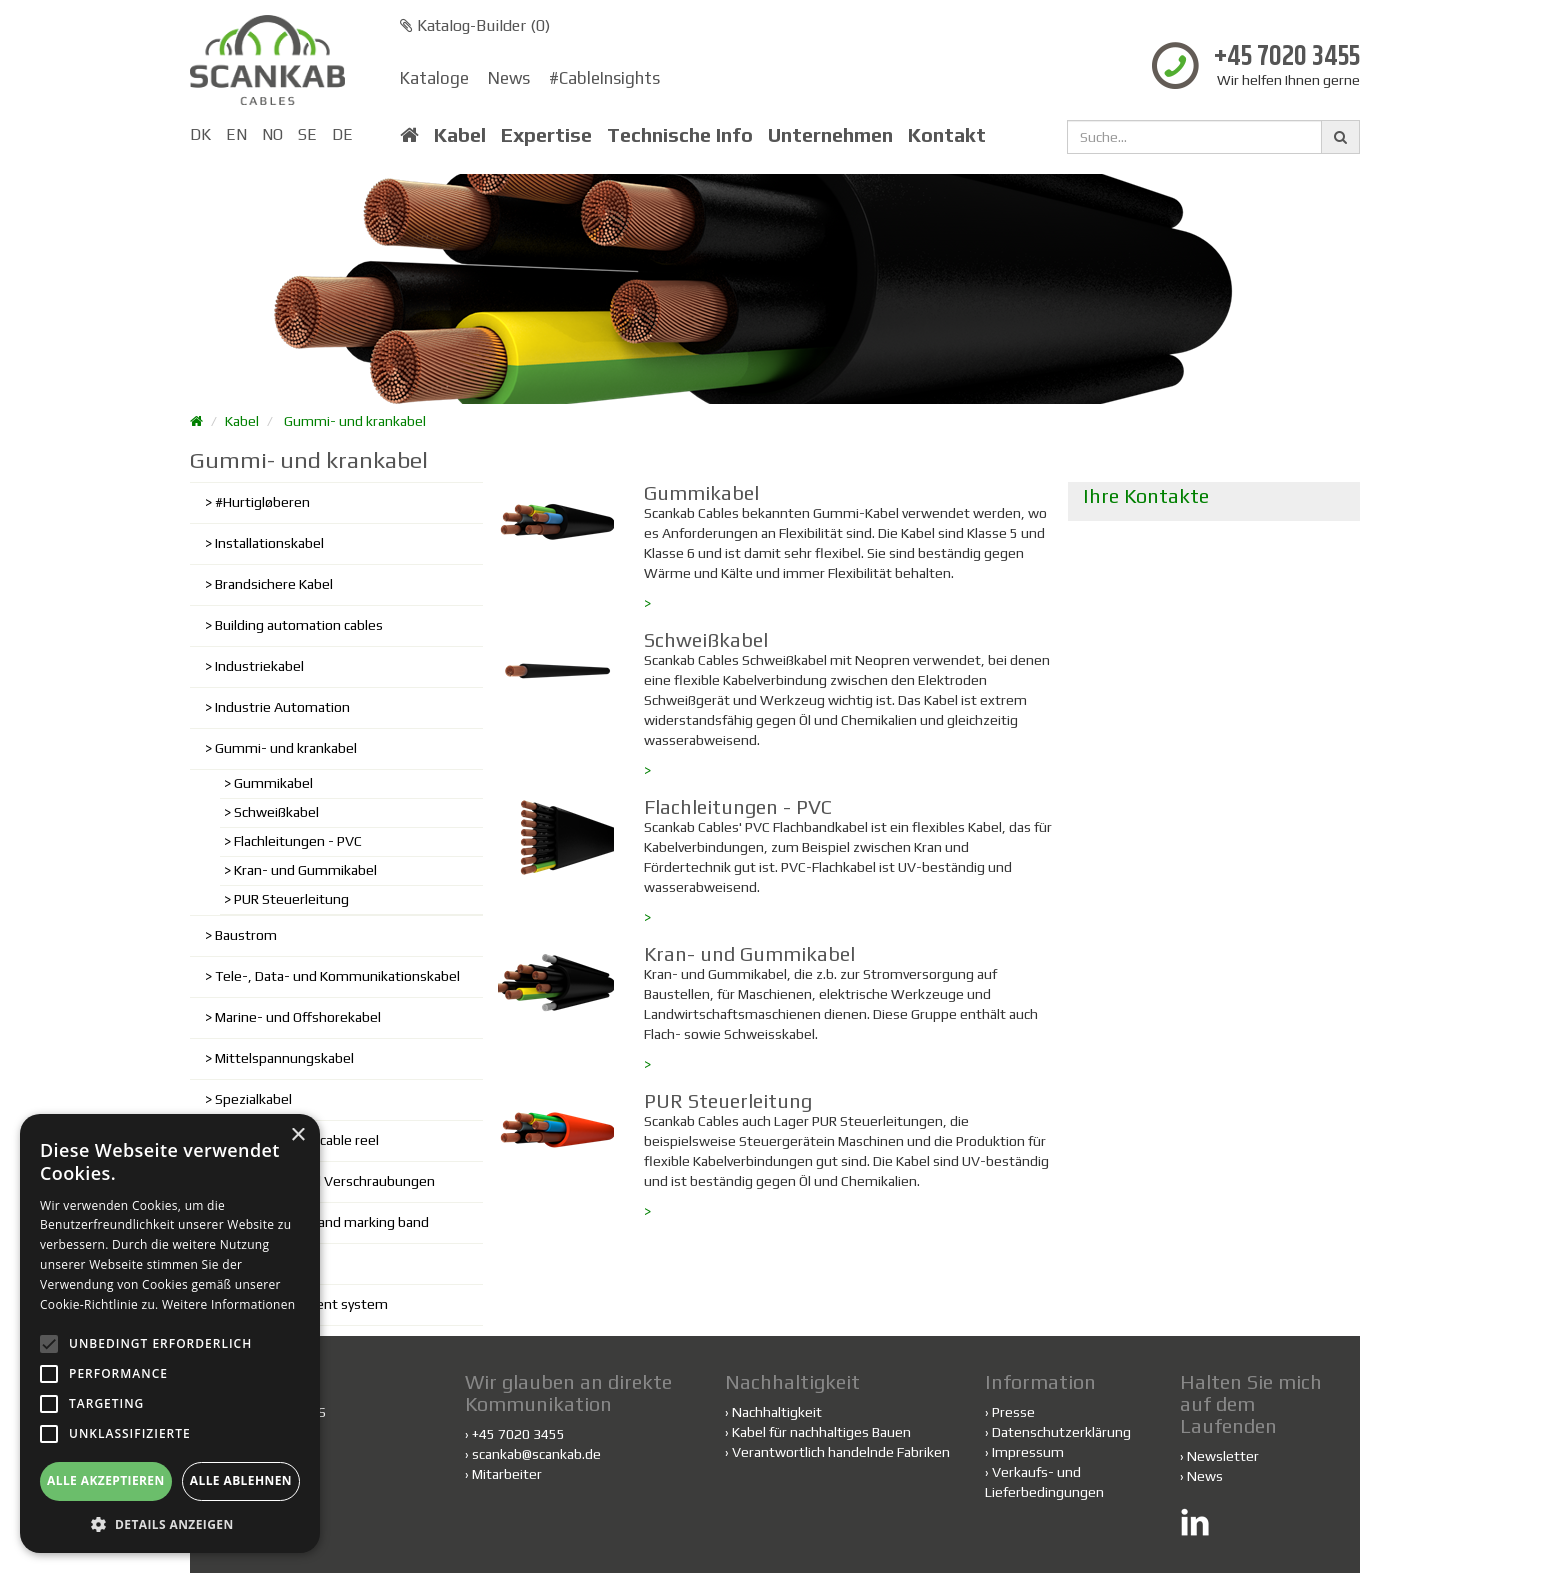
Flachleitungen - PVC (298, 841)
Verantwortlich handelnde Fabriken (837, 1452)
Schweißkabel (276, 812)
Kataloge (434, 78)
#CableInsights (604, 78)
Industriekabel (259, 666)
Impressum (1028, 1452)
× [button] (297, 1135)
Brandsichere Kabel (274, 584)
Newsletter (1223, 1456)
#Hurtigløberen (262, 502)
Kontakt (947, 135)
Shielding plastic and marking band (322, 1222)
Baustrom (246, 935)
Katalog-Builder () (475, 25)
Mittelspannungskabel (284, 1058)
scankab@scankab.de (536, 1454)
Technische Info (680, 135)
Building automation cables (299, 625)
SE (307, 134)
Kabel (460, 135)
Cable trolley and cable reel (297, 1140)
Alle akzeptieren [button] (106, 1480)
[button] (170, 1523)
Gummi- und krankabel (355, 421)
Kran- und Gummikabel (305, 870)
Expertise (546, 135)
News (509, 78)
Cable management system (301, 1304)
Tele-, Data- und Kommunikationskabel (337, 976)
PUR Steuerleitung (291, 899)
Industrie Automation (282, 707)
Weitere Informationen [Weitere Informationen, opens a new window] (229, 1304)
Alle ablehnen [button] (241, 1480)
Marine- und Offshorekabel (298, 1017)
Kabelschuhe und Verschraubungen (325, 1181)
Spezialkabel (253, 1099)
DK (200, 134)
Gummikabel (273, 783)
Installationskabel (269, 543)
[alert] (170, 1333)
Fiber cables (251, 1263)
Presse (1013, 1412)
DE (342, 134)
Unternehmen (830, 135)
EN (236, 134)
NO (272, 134)
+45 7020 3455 (1287, 57)
